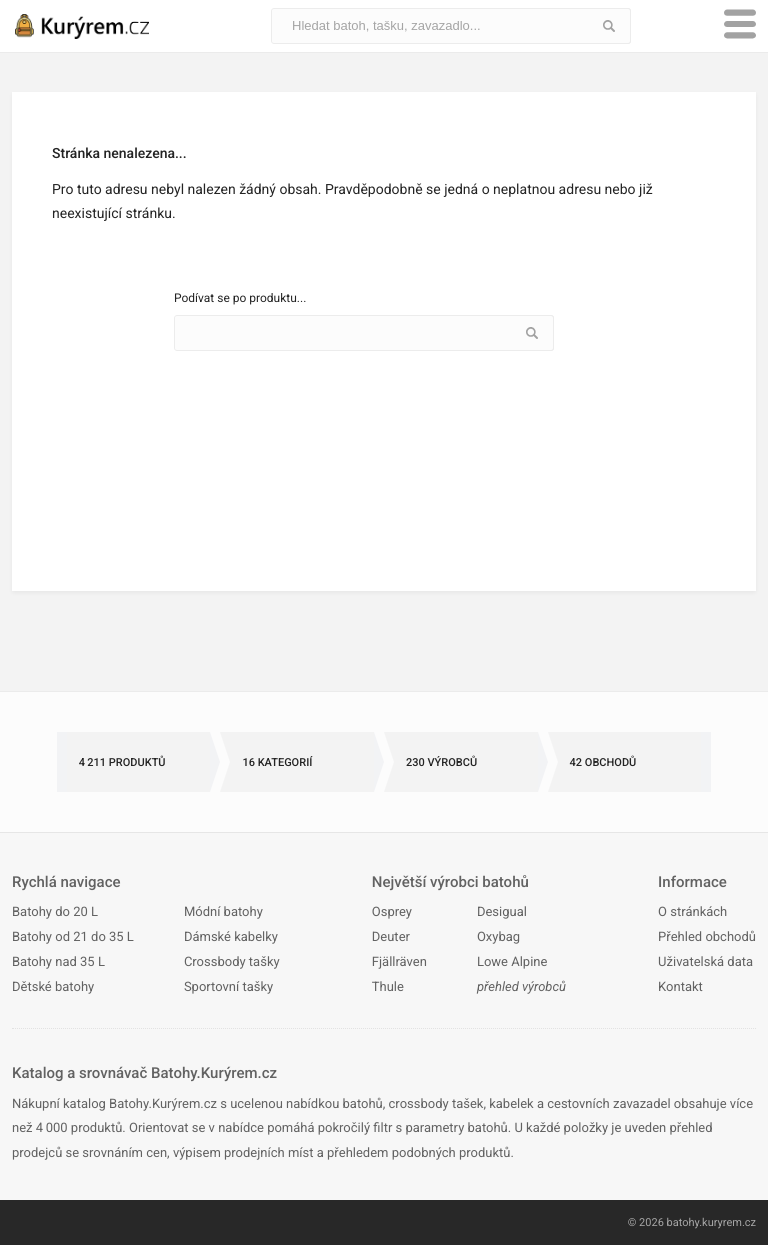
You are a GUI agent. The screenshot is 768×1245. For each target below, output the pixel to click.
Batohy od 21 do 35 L (73, 937)
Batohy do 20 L (55, 912)
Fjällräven (399, 962)
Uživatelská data (705, 962)
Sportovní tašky (228, 987)
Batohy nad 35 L (58, 962)
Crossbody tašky (232, 962)
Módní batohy (223, 912)
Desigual (502, 912)
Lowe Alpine (512, 962)
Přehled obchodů (707, 937)
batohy (683, 1222)
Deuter (391, 937)
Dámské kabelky (231, 937)
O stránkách (692, 912)
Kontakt (680, 987)
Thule (388, 987)
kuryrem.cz (729, 1222)
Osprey (392, 912)
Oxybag (498, 937)
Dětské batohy (53, 987)
